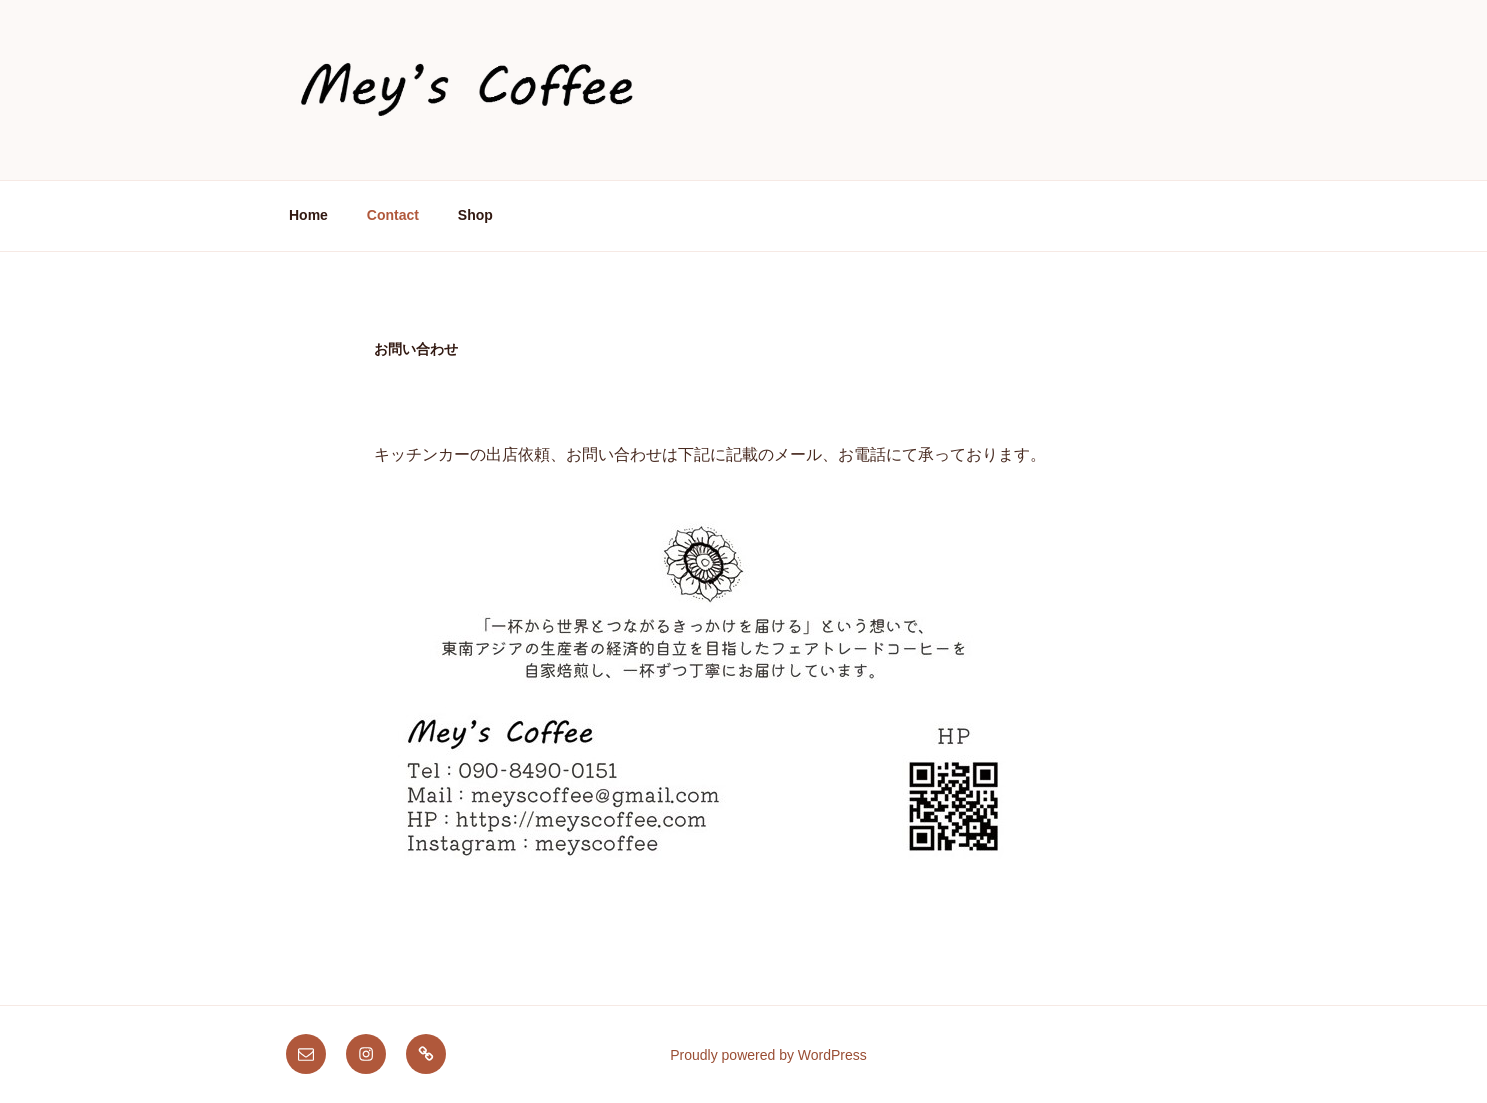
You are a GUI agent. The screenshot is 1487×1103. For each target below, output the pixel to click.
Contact (393, 215)
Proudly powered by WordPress (768, 1055)
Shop (475, 215)
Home (308, 215)
